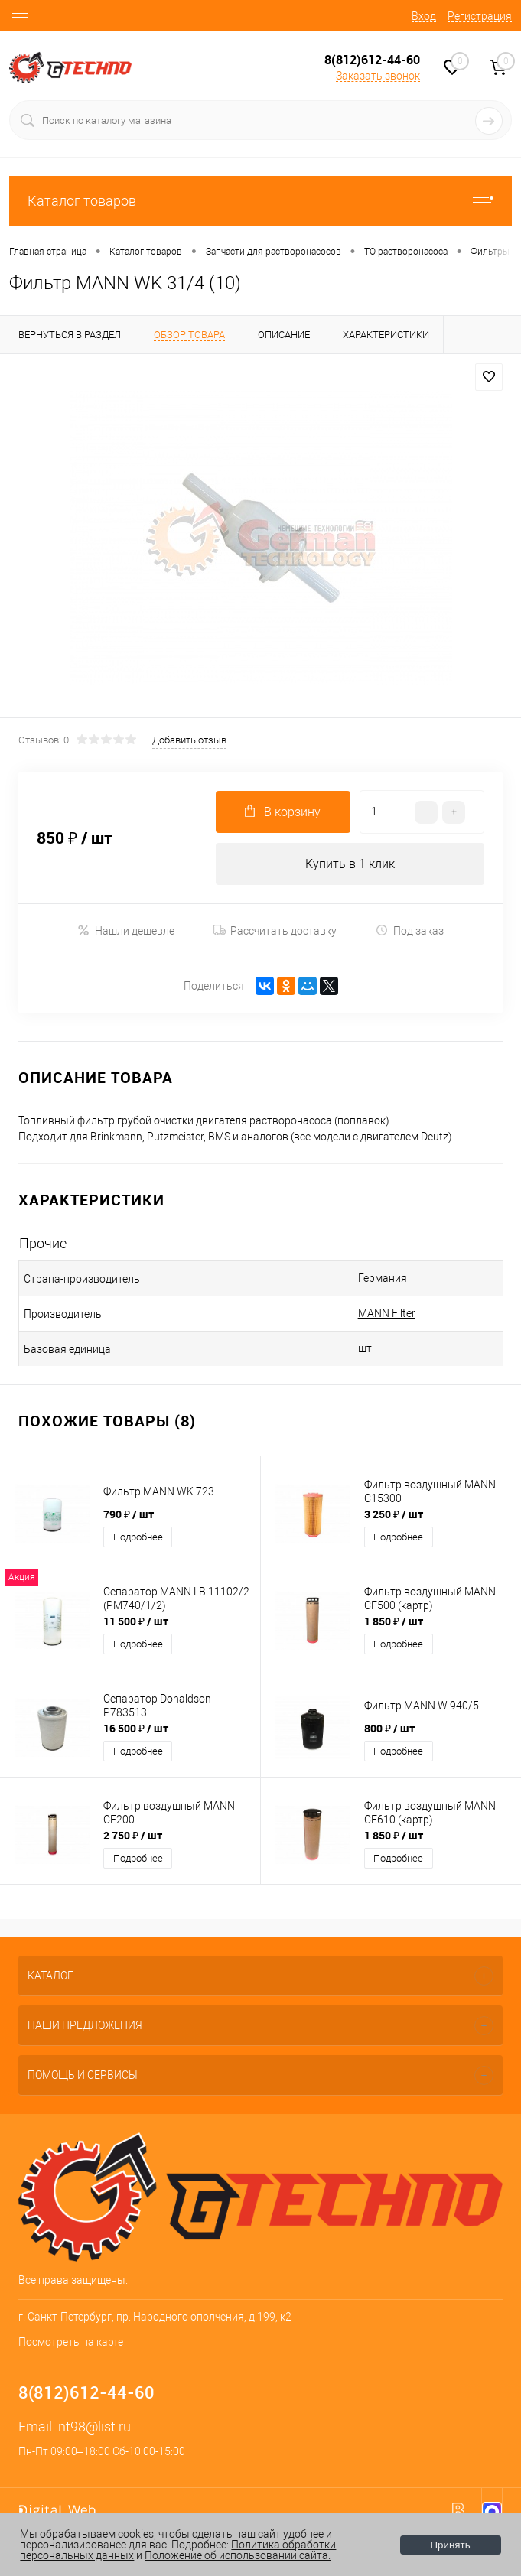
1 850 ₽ (393, 1621)
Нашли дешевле (125, 930)
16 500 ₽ (135, 1728)
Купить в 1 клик (350, 864)
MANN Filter (386, 1313)
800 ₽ (389, 1728)
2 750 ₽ (132, 1835)
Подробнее (138, 1537)
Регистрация (480, 16)
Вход (424, 16)
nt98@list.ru (94, 2426)
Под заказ (410, 930)
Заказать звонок (378, 76)
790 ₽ (128, 1514)
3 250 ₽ (393, 1514)
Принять (451, 2545)
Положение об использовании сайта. (238, 2555)
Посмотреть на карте (70, 2342)
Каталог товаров (260, 201)
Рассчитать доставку (275, 931)
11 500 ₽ (135, 1621)
